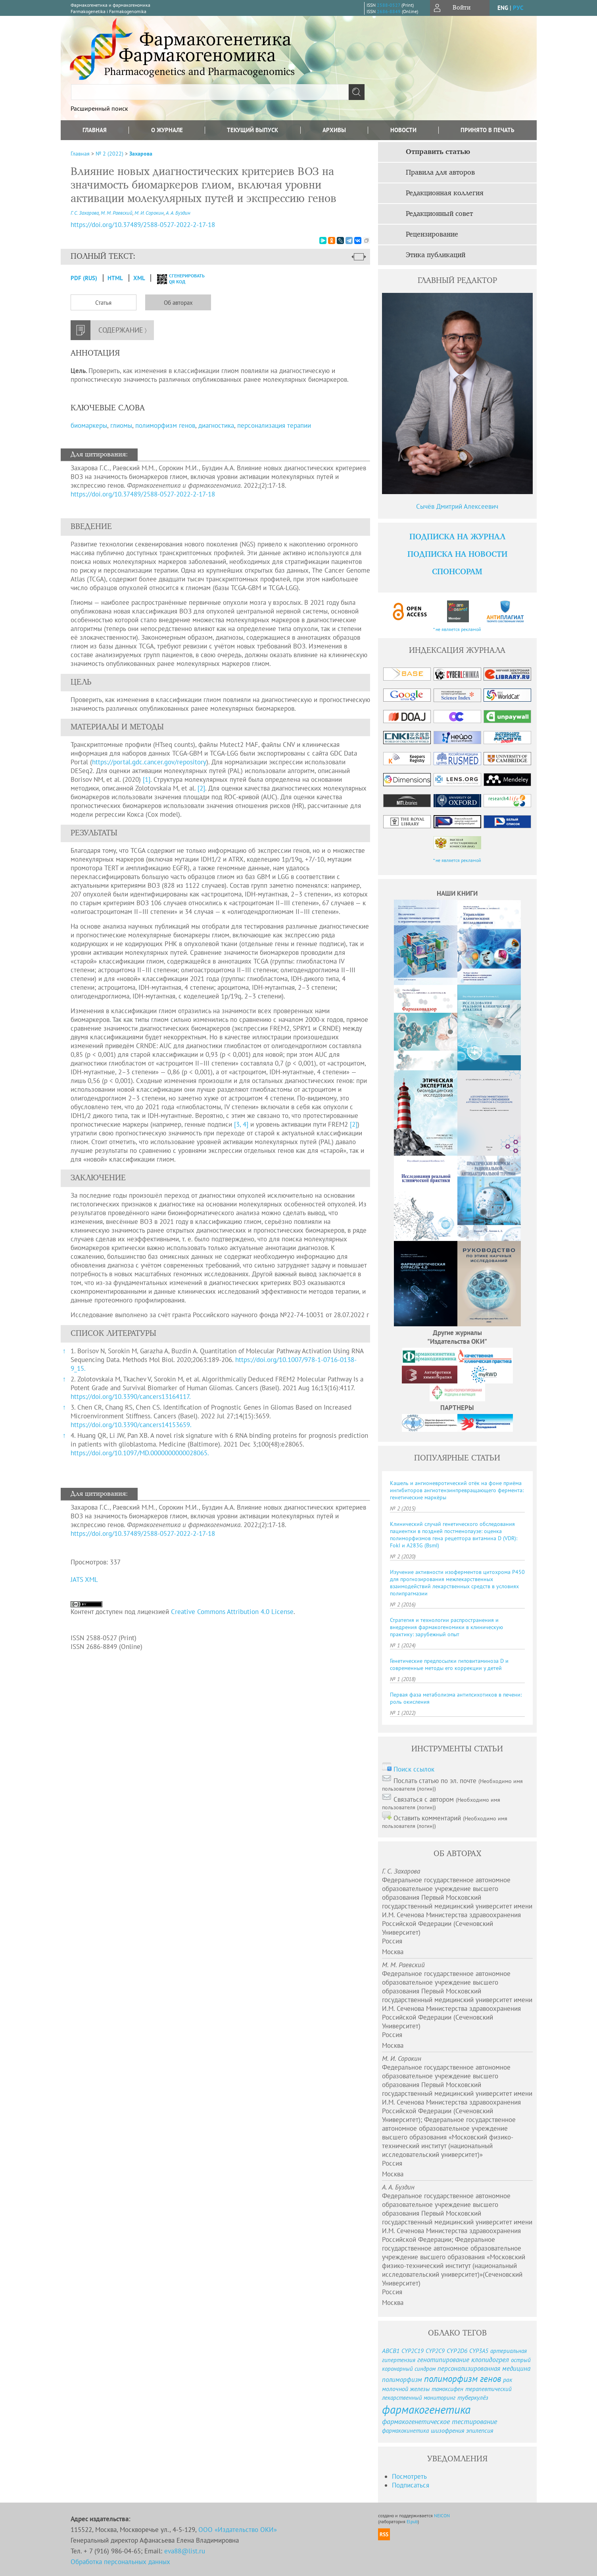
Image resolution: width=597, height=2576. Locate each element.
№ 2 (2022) (109, 153)
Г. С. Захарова (85, 213)
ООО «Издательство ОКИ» (237, 2529)
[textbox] (210, 92)
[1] (146, 779)
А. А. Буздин (178, 213)
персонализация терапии (274, 425)
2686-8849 (389, 11)
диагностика (216, 425)
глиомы (121, 425)
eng (502, 8)
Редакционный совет (439, 213)
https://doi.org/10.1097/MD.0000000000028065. (140, 1453)
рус (518, 8)
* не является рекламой (457, 629)
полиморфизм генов (165, 425)
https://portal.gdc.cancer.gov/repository (149, 762)
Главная (95, 130)
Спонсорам (457, 572)
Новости (403, 130)
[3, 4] (241, 1124)
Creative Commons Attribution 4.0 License (232, 1611)
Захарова (140, 153)
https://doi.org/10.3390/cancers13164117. (131, 1396)
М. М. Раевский (116, 213)
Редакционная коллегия (445, 193)
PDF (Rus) (84, 278)
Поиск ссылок (414, 1769)
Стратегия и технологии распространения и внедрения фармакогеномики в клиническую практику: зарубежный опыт (446, 1627)
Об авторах (178, 302)
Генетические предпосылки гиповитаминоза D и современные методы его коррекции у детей (449, 1664)
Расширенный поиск (99, 108)
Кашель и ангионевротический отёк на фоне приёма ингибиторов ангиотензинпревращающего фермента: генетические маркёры (457, 1490)
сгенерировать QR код (176, 279)
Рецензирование (432, 234)
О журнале (167, 130)
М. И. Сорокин (149, 213)
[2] (201, 788)
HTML (115, 278)
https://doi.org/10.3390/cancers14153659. (131, 1424)
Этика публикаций (435, 255)
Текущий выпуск (252, 130)
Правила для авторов (440, 172)
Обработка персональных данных (120, 2561)
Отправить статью (438, 152)
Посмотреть (409, 2476)
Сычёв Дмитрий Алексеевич (457, 506)
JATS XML (84, 1579)
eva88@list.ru (184, 2551)
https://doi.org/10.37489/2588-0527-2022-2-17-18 (143, 494)
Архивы (334, 130)
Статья (103, 302)
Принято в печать (487, 130)
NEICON (442, 2515)
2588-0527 (388, 5)
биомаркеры (89, 425)
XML (139, 278)
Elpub (412, 2521)
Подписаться (410, 2485)
